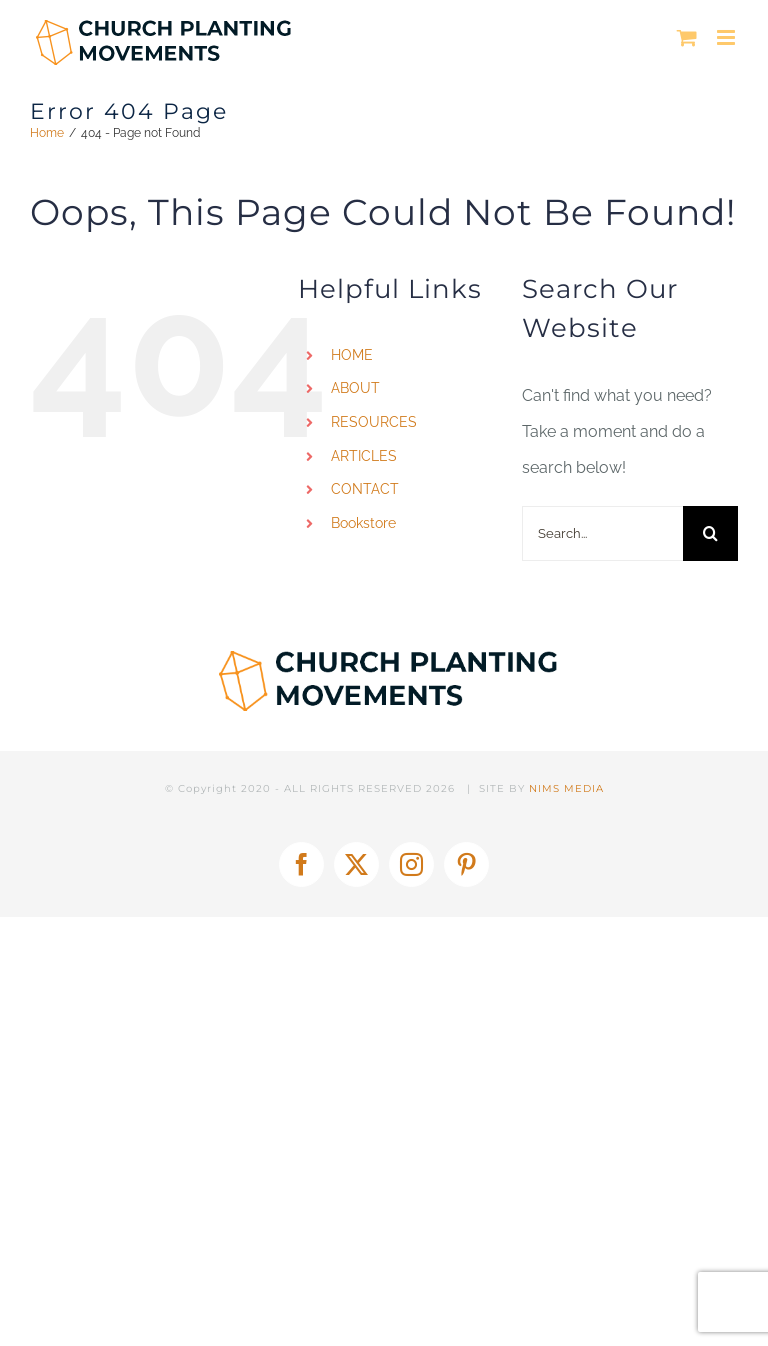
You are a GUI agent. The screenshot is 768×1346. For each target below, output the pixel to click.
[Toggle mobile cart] (687, 37)
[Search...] (602, 533)
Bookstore (363, 523)
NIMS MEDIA (566, 788)
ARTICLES (364, 456)
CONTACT (365, 489)
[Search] (710, 533)
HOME (352, 355)
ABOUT (355, 388)
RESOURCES (374, 422)
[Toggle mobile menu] (727, 37)
